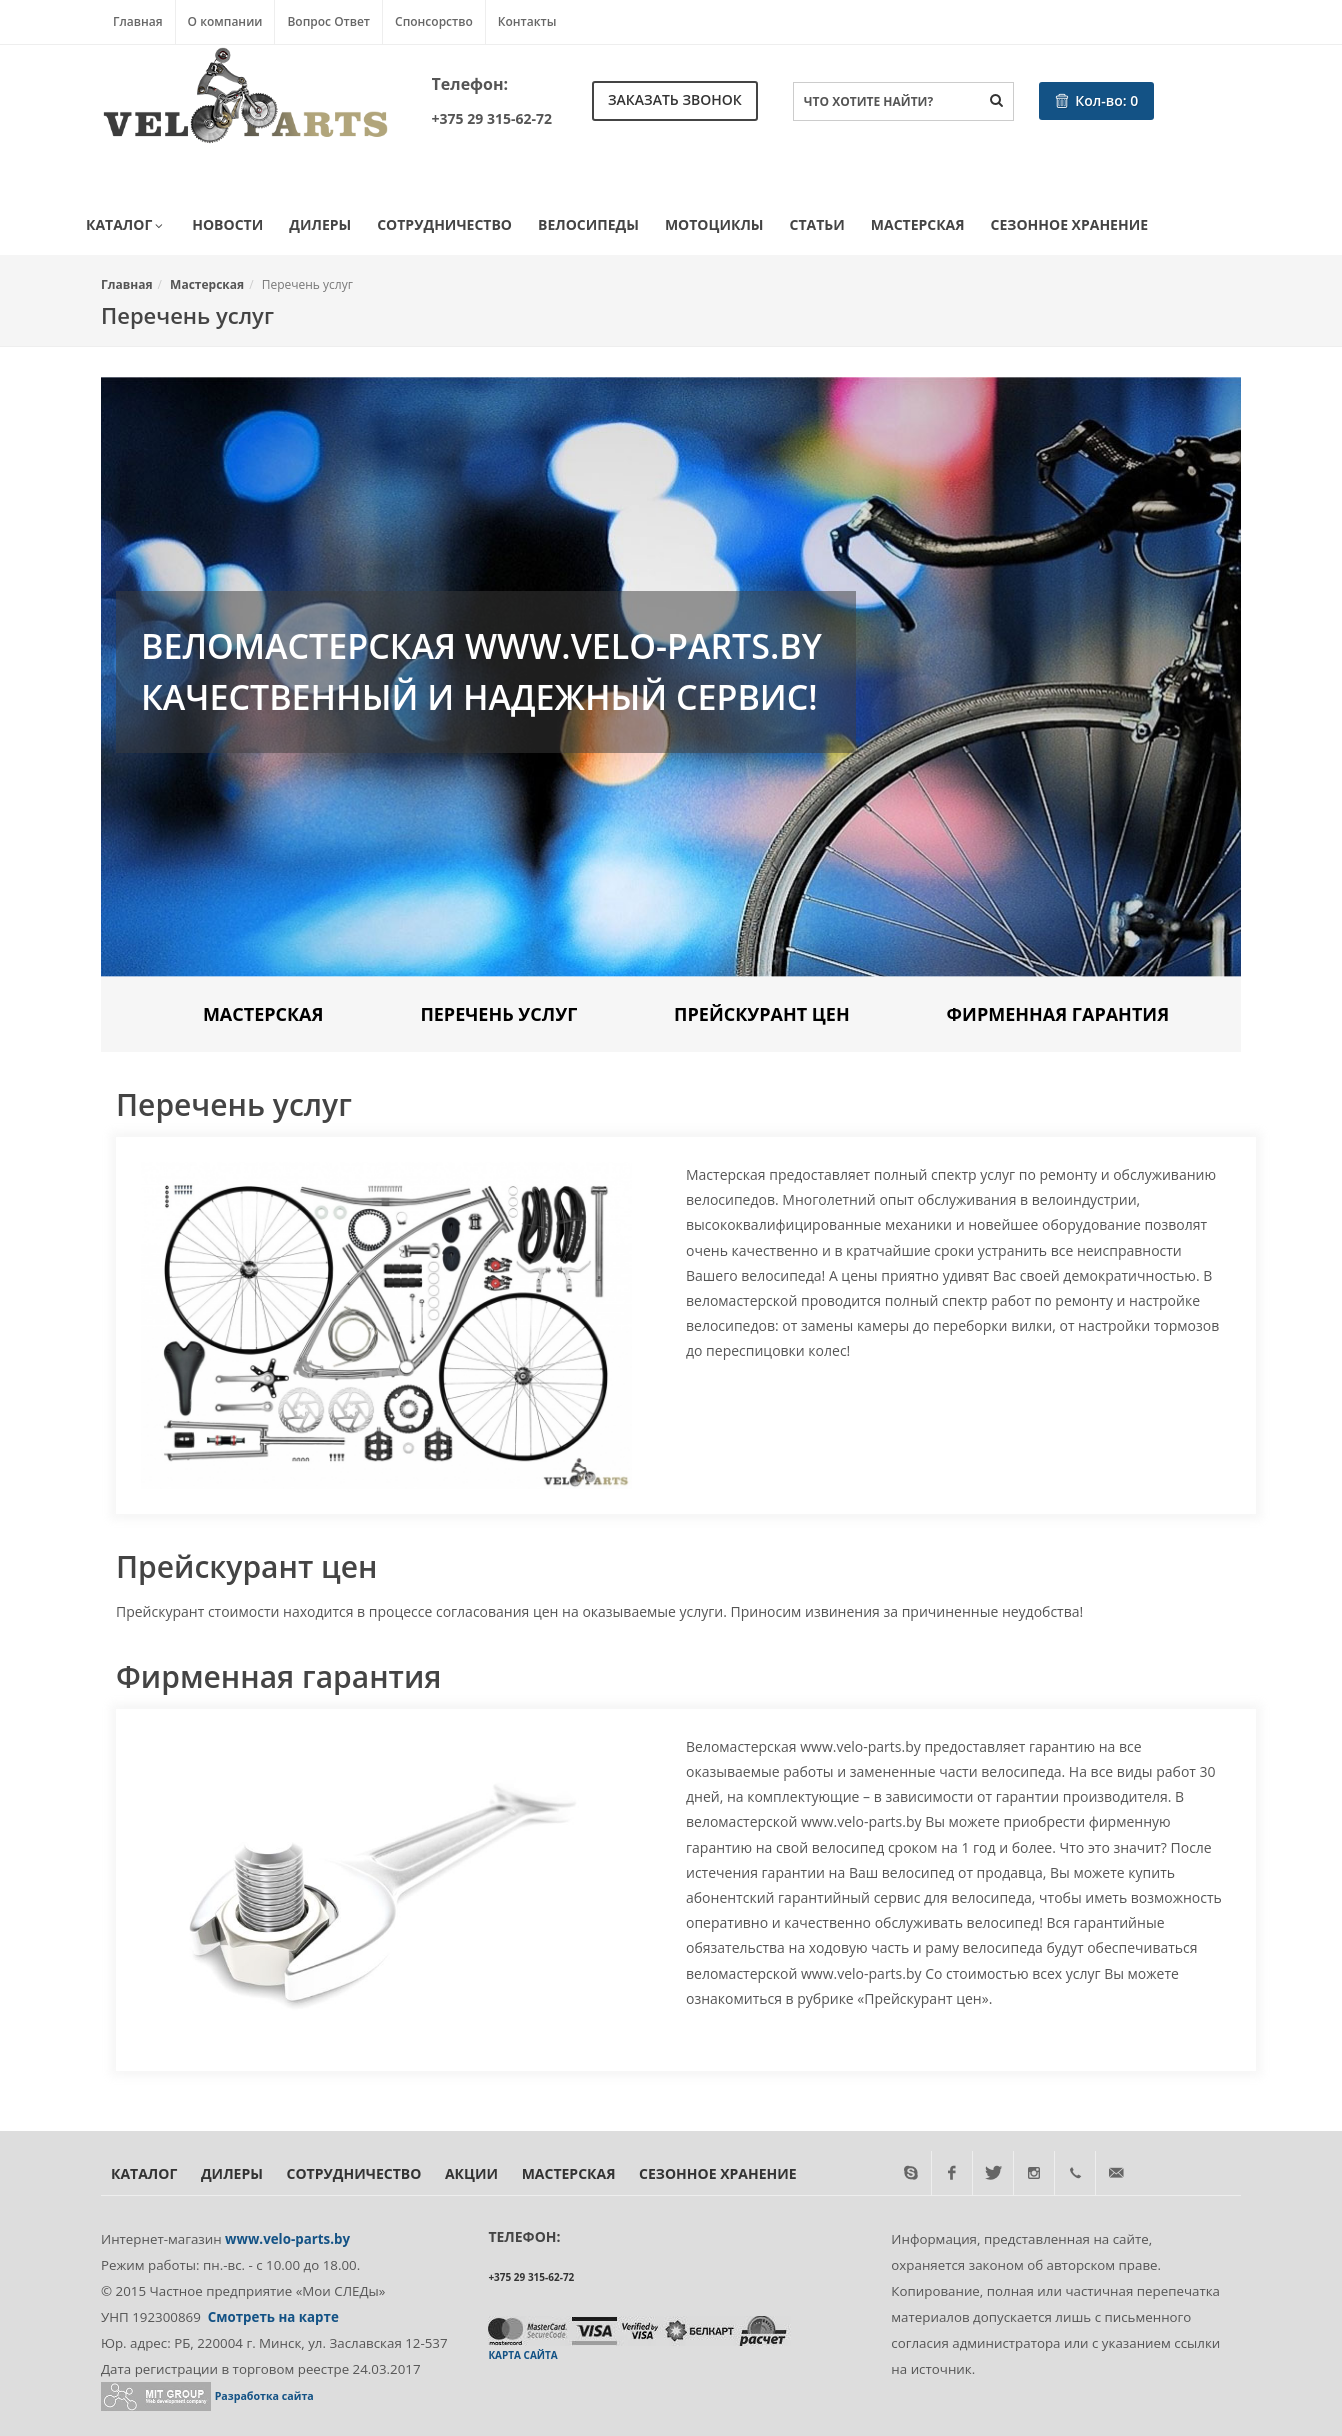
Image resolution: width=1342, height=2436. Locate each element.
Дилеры (320, 224)
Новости (227, 224)
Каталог (126, 226)
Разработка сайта (264, 2396)
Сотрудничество (444, 224)
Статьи (817, 224)
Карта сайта (522, 2355)
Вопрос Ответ (328, 21)
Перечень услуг (498, 1014)
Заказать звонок (675, 99)
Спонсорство (434, 21)
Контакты (527, 21)
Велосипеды (588, 224)
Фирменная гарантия (1058, 1014)
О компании (225, 21)
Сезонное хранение (1069, 224)
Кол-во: (1097, 100)
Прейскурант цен (762, 1014)
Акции (471, 2173)
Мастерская (918, 224)
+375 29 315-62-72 (492, 118)
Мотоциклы (714, 224)
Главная (138, 21)
